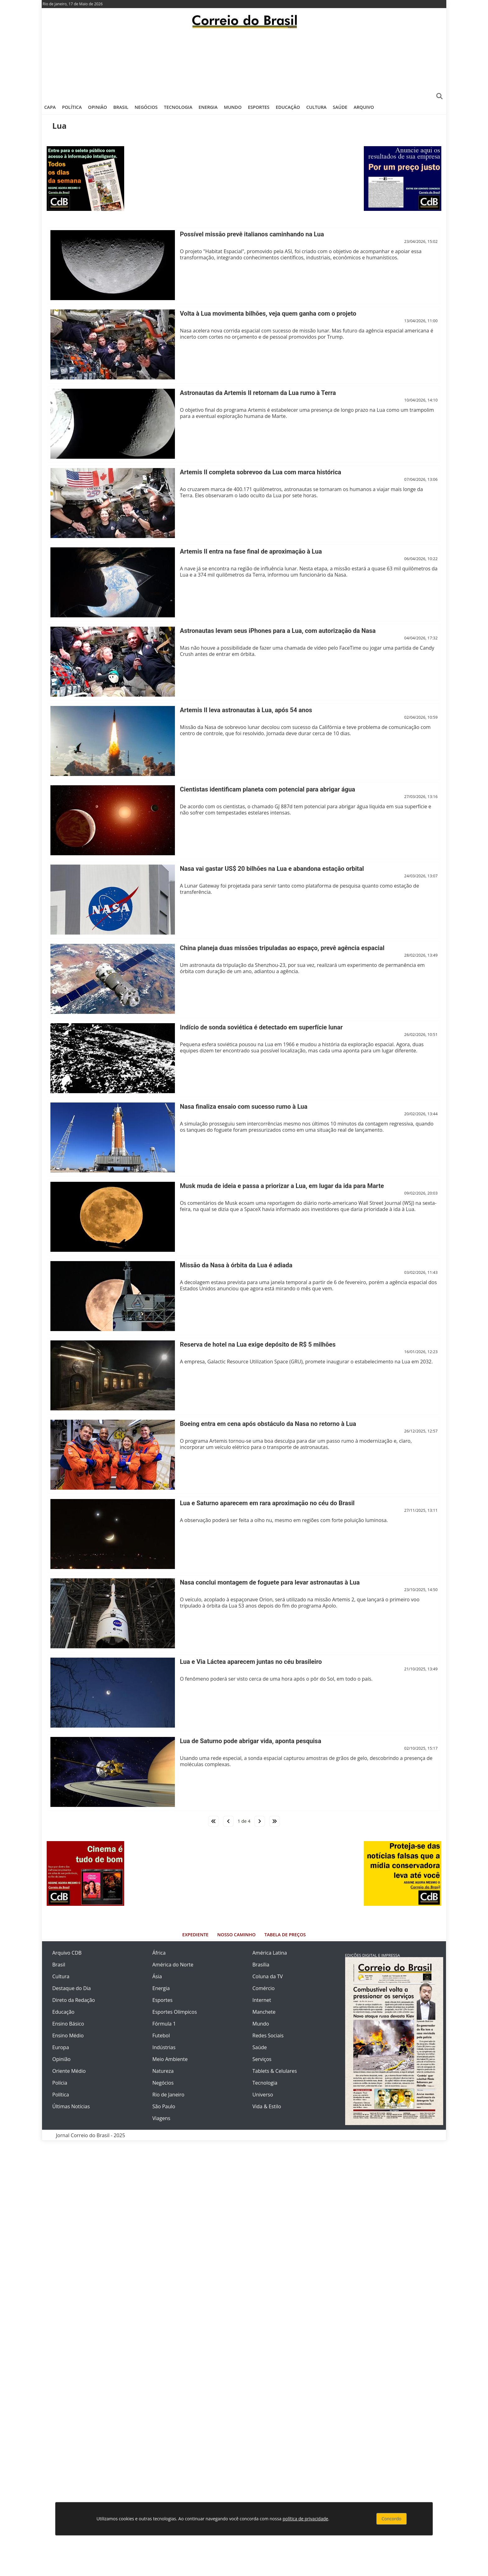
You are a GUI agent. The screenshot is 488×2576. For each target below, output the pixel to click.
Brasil (120, 107)
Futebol (161, 2035)
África (159, 1952)
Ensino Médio (68, 2035)
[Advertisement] (244, 64)
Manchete (263, 2011)
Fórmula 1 (164, 2023)
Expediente (195, 1935)
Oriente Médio (69, 2071)
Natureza (163, 2071)
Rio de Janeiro (168, 2094)
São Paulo (163, 2106)
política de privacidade (305, 2519)
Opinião (97, 107)
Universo (262, 2094)
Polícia (59, 2082)
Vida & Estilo (266, 2106)
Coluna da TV (267, 1976)
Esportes (258, 107)
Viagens (161, 2118)
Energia (208, 107)
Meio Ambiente (170, 2059)
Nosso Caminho (236, 1935)
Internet (261, 2000)
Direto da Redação (73, 2000)
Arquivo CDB (67, 1952)
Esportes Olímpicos (174, 2011)
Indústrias (164, 2047)
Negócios (146, 107)
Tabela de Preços (285, 1935)
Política (72, 107)
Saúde (340, 107)
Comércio (263, 1988)
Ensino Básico (68, 2023)
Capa (50, 107)
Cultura (316, 107)
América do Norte (173, 1964)
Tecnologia (178, 107)
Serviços (261, 2059)
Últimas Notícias (71, 2106)
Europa (60, 2047)
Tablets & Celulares (274, 2071)
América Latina (269, 1952)
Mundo (233, 107)
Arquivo (364, 107)
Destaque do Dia (71, 1988)
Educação (288, 107)
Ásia (157, 1976)
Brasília (260, 1964)
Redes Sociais (268, 2035)
